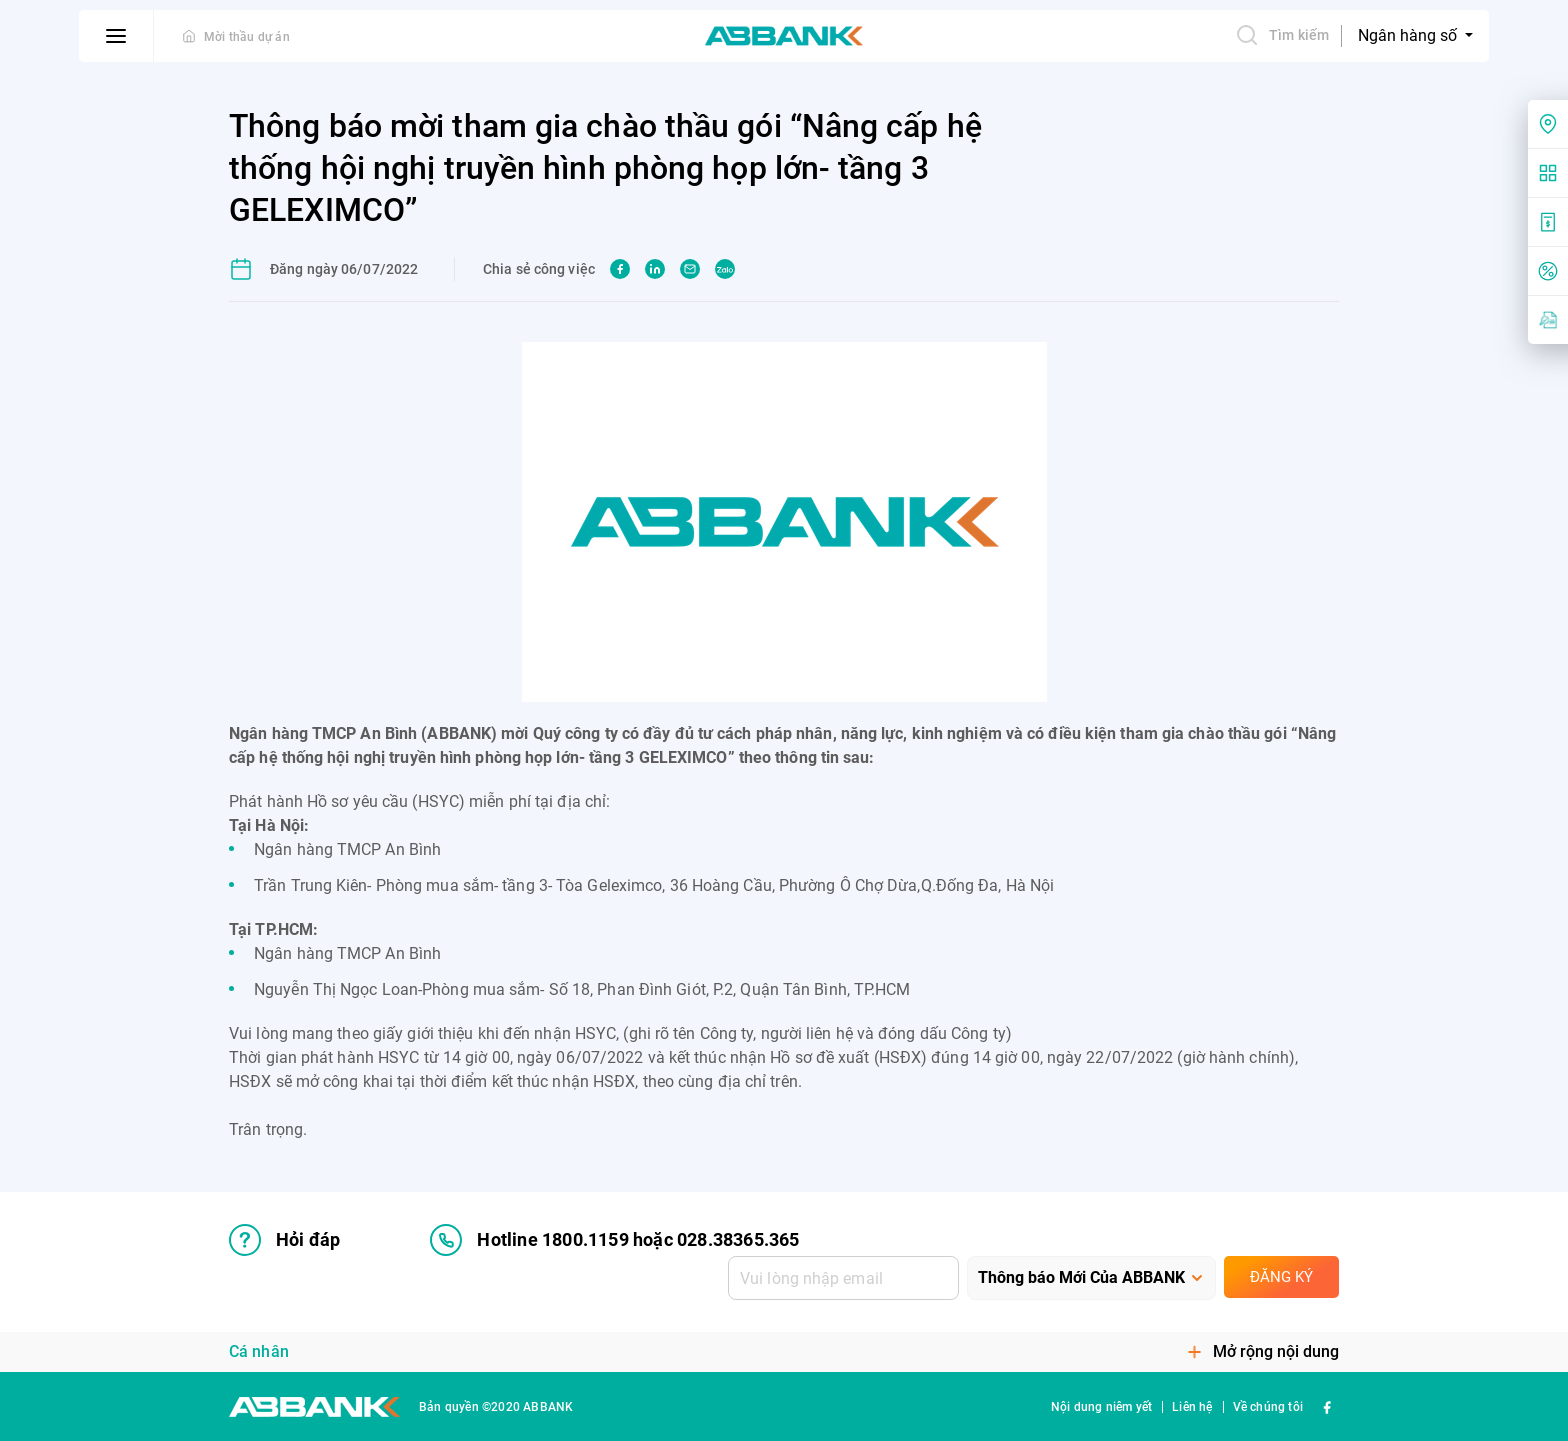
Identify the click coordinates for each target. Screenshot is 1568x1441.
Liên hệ (1192, 1407)
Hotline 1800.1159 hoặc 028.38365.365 (614, 1240)
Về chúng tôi (1268, 1407)
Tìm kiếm (1282, 35)
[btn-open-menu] (116, 36)
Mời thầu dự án (247, 37)
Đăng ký (1281, 1277)
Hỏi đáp (284, 1240)
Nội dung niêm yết (1101, 1407)
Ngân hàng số (1409, 35)
